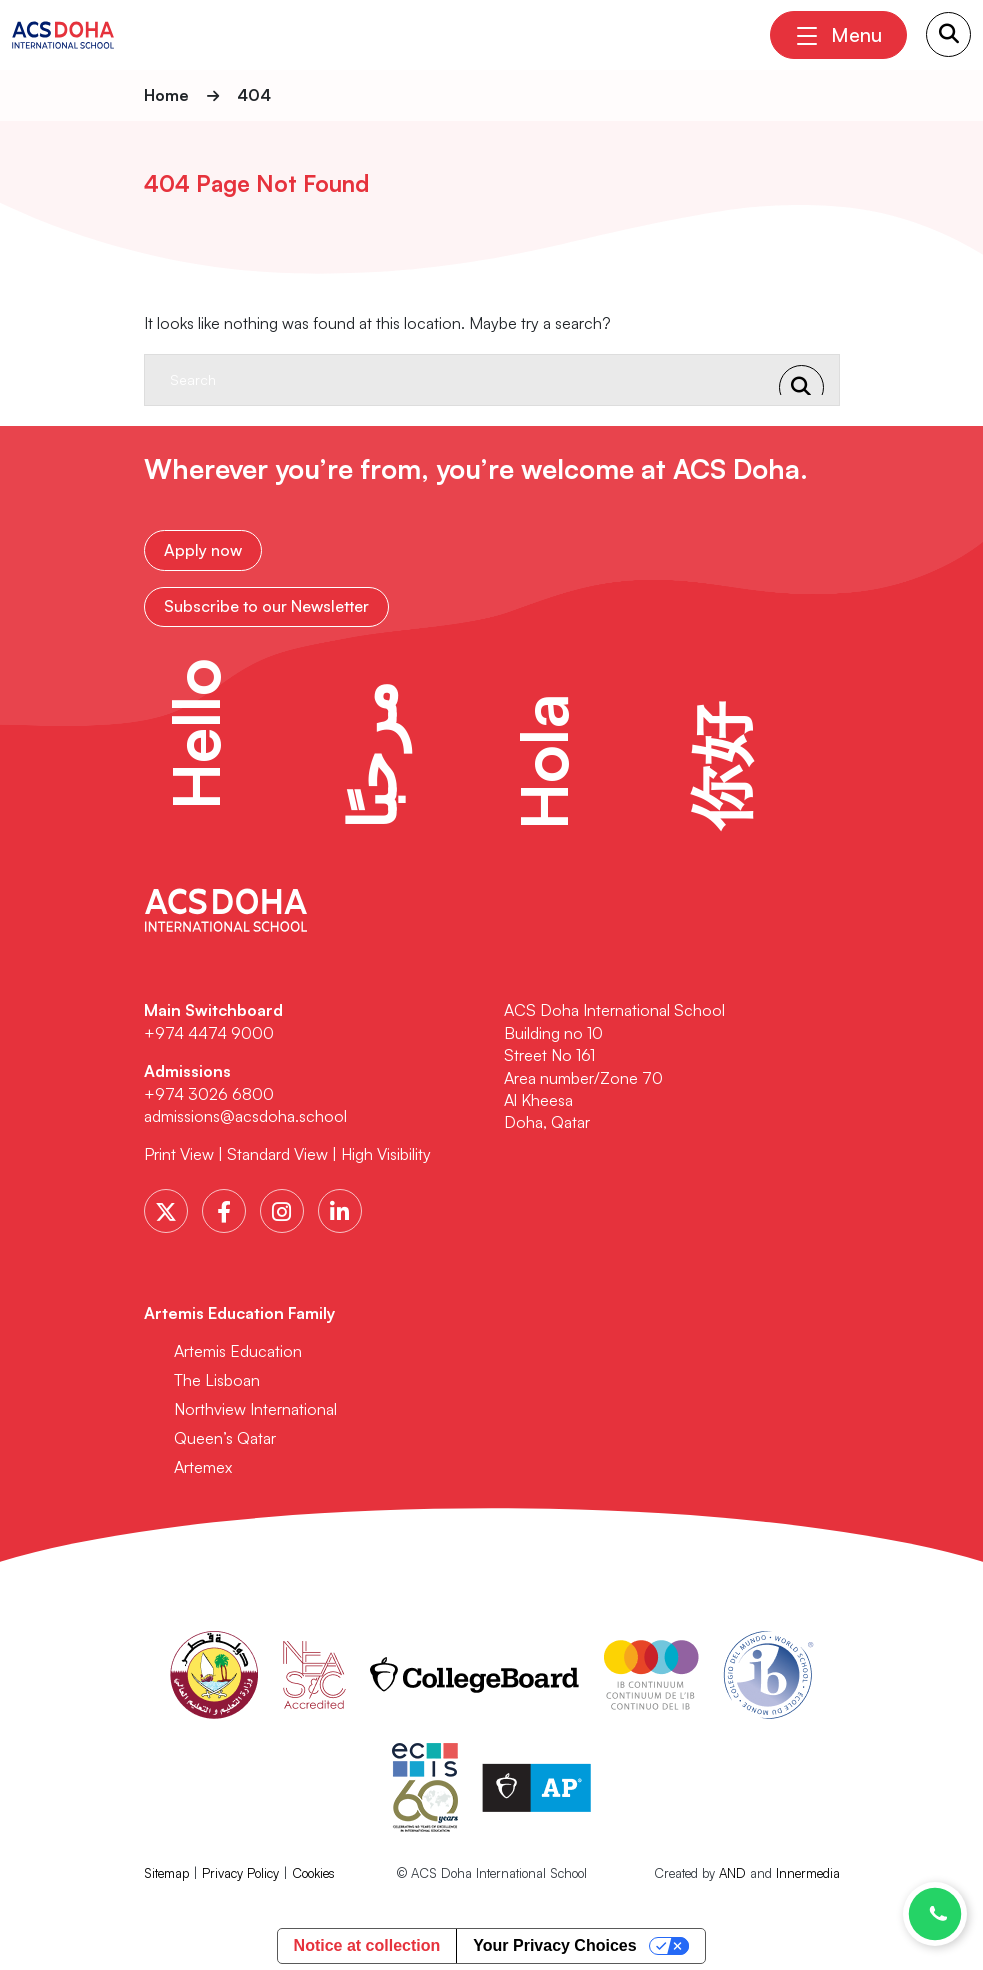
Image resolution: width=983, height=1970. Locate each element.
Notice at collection (367, 1943)
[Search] (472, 380)
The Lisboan (217, 1377)
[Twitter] (166, 1208)
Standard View (277, 1152)
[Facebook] (224, 1208)
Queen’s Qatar (225, 1435)
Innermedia (808, 1870)
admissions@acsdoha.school (245, 1113)
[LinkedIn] (340, 1208)
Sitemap (166, 1870)
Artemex (203, 1464)
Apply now (203, 549)
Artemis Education (238, 1348)
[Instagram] (282, 1208)
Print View (179, 1152)
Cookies (313, 1870)
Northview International (255, 1406)
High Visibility (386, 1152)
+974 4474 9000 (209, 1030)
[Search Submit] (948, 34)
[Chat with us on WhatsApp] (935, 1914)
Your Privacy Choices (554, 1943)
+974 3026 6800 (211, 1091)
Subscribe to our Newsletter (266, 604)
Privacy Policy (240, 1870)
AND (732, 1870)
